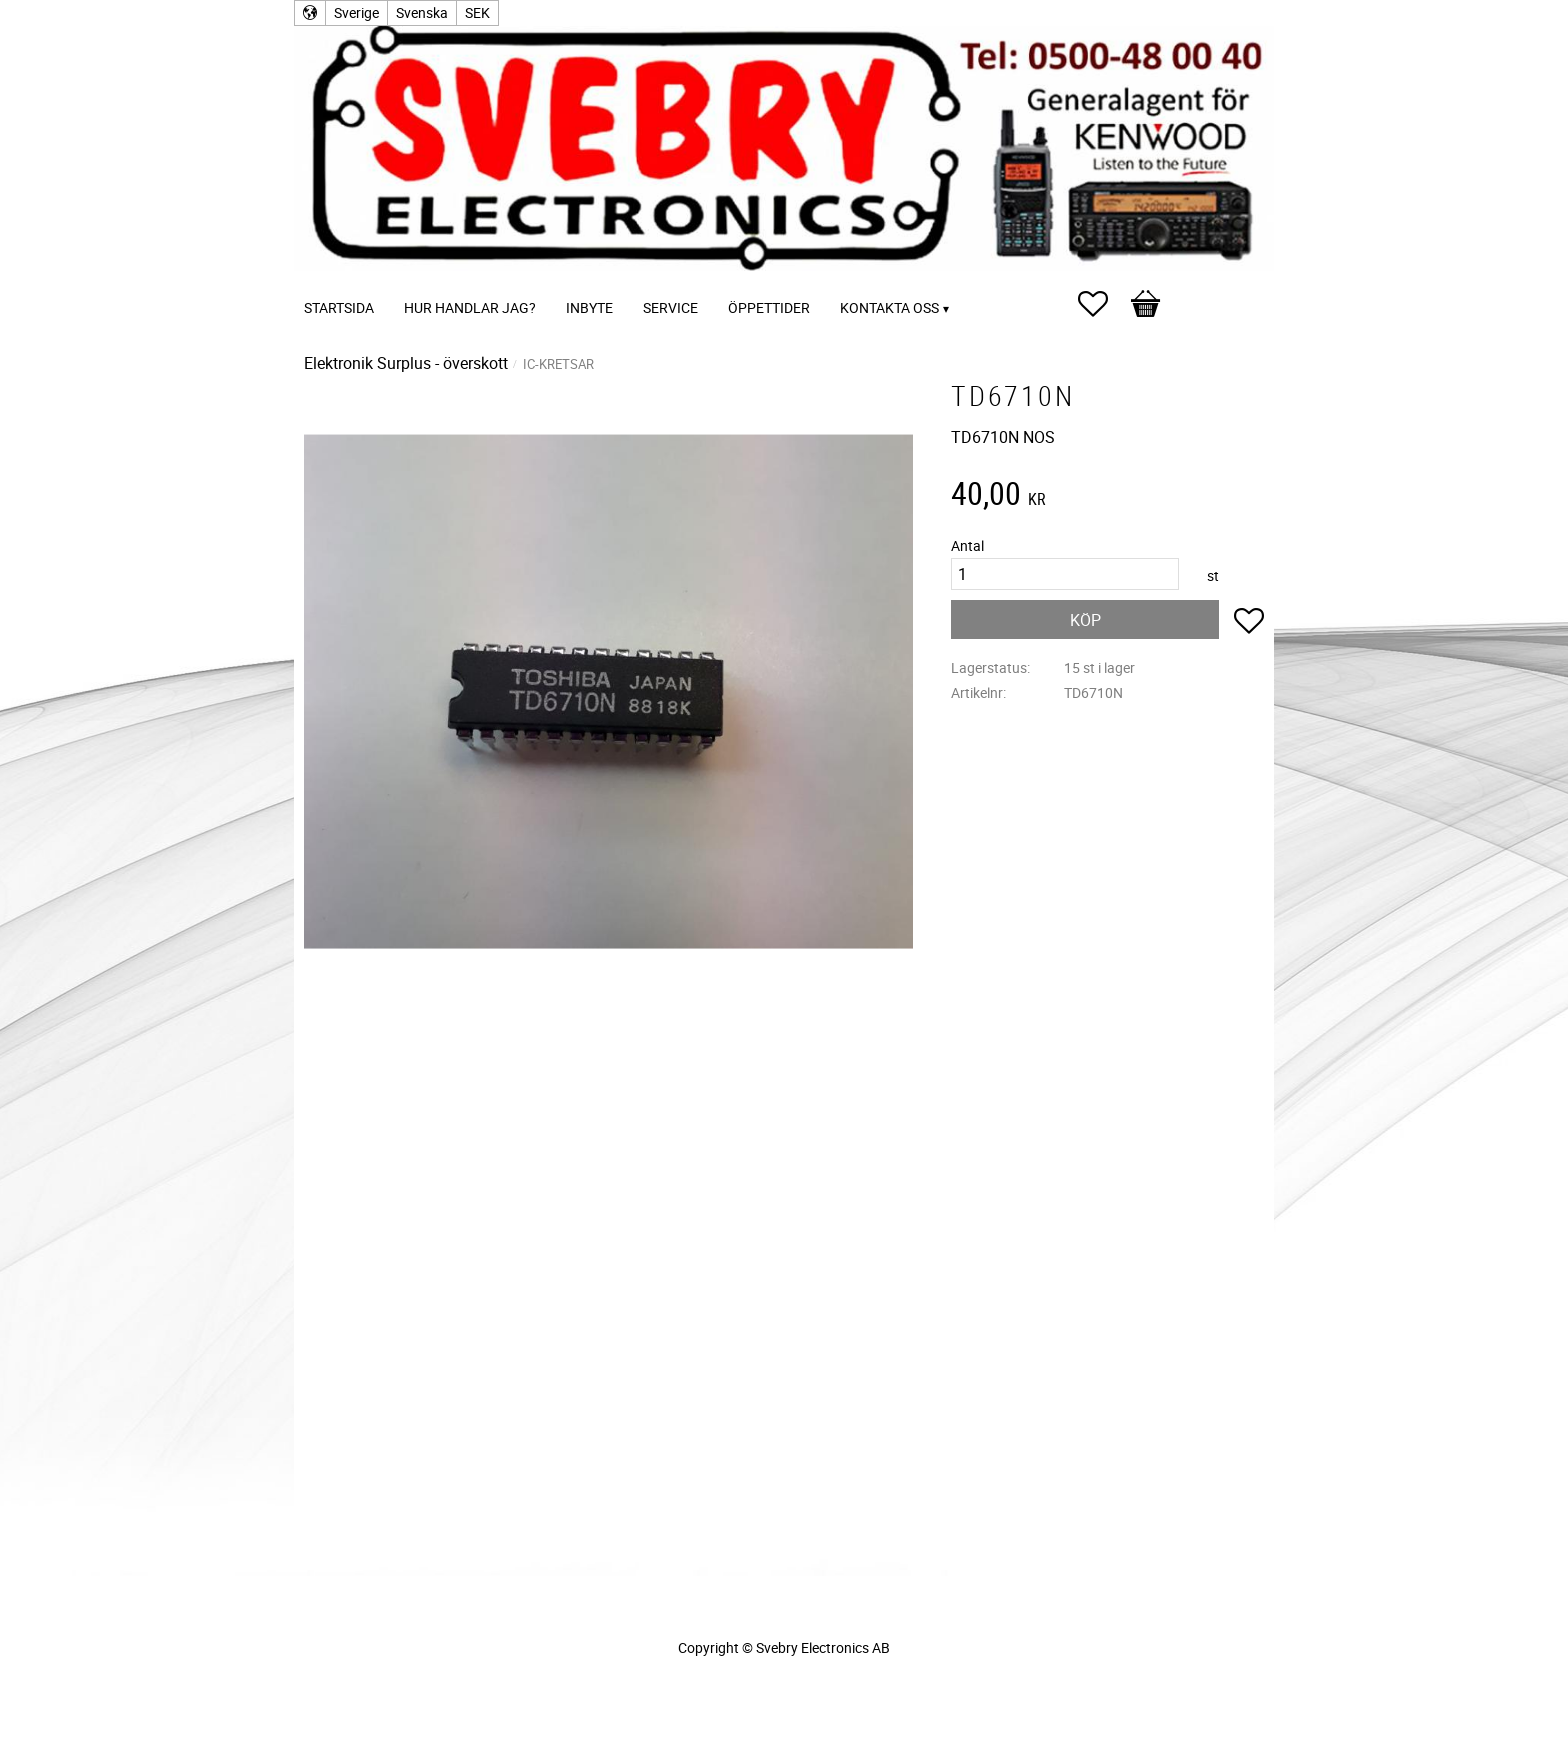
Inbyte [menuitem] (589, 307)
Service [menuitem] (670, 307)
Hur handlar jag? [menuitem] (470, 307)
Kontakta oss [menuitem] (889, 307)
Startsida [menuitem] (339, 307)
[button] (1103, 304)
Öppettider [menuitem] (769, 307)
